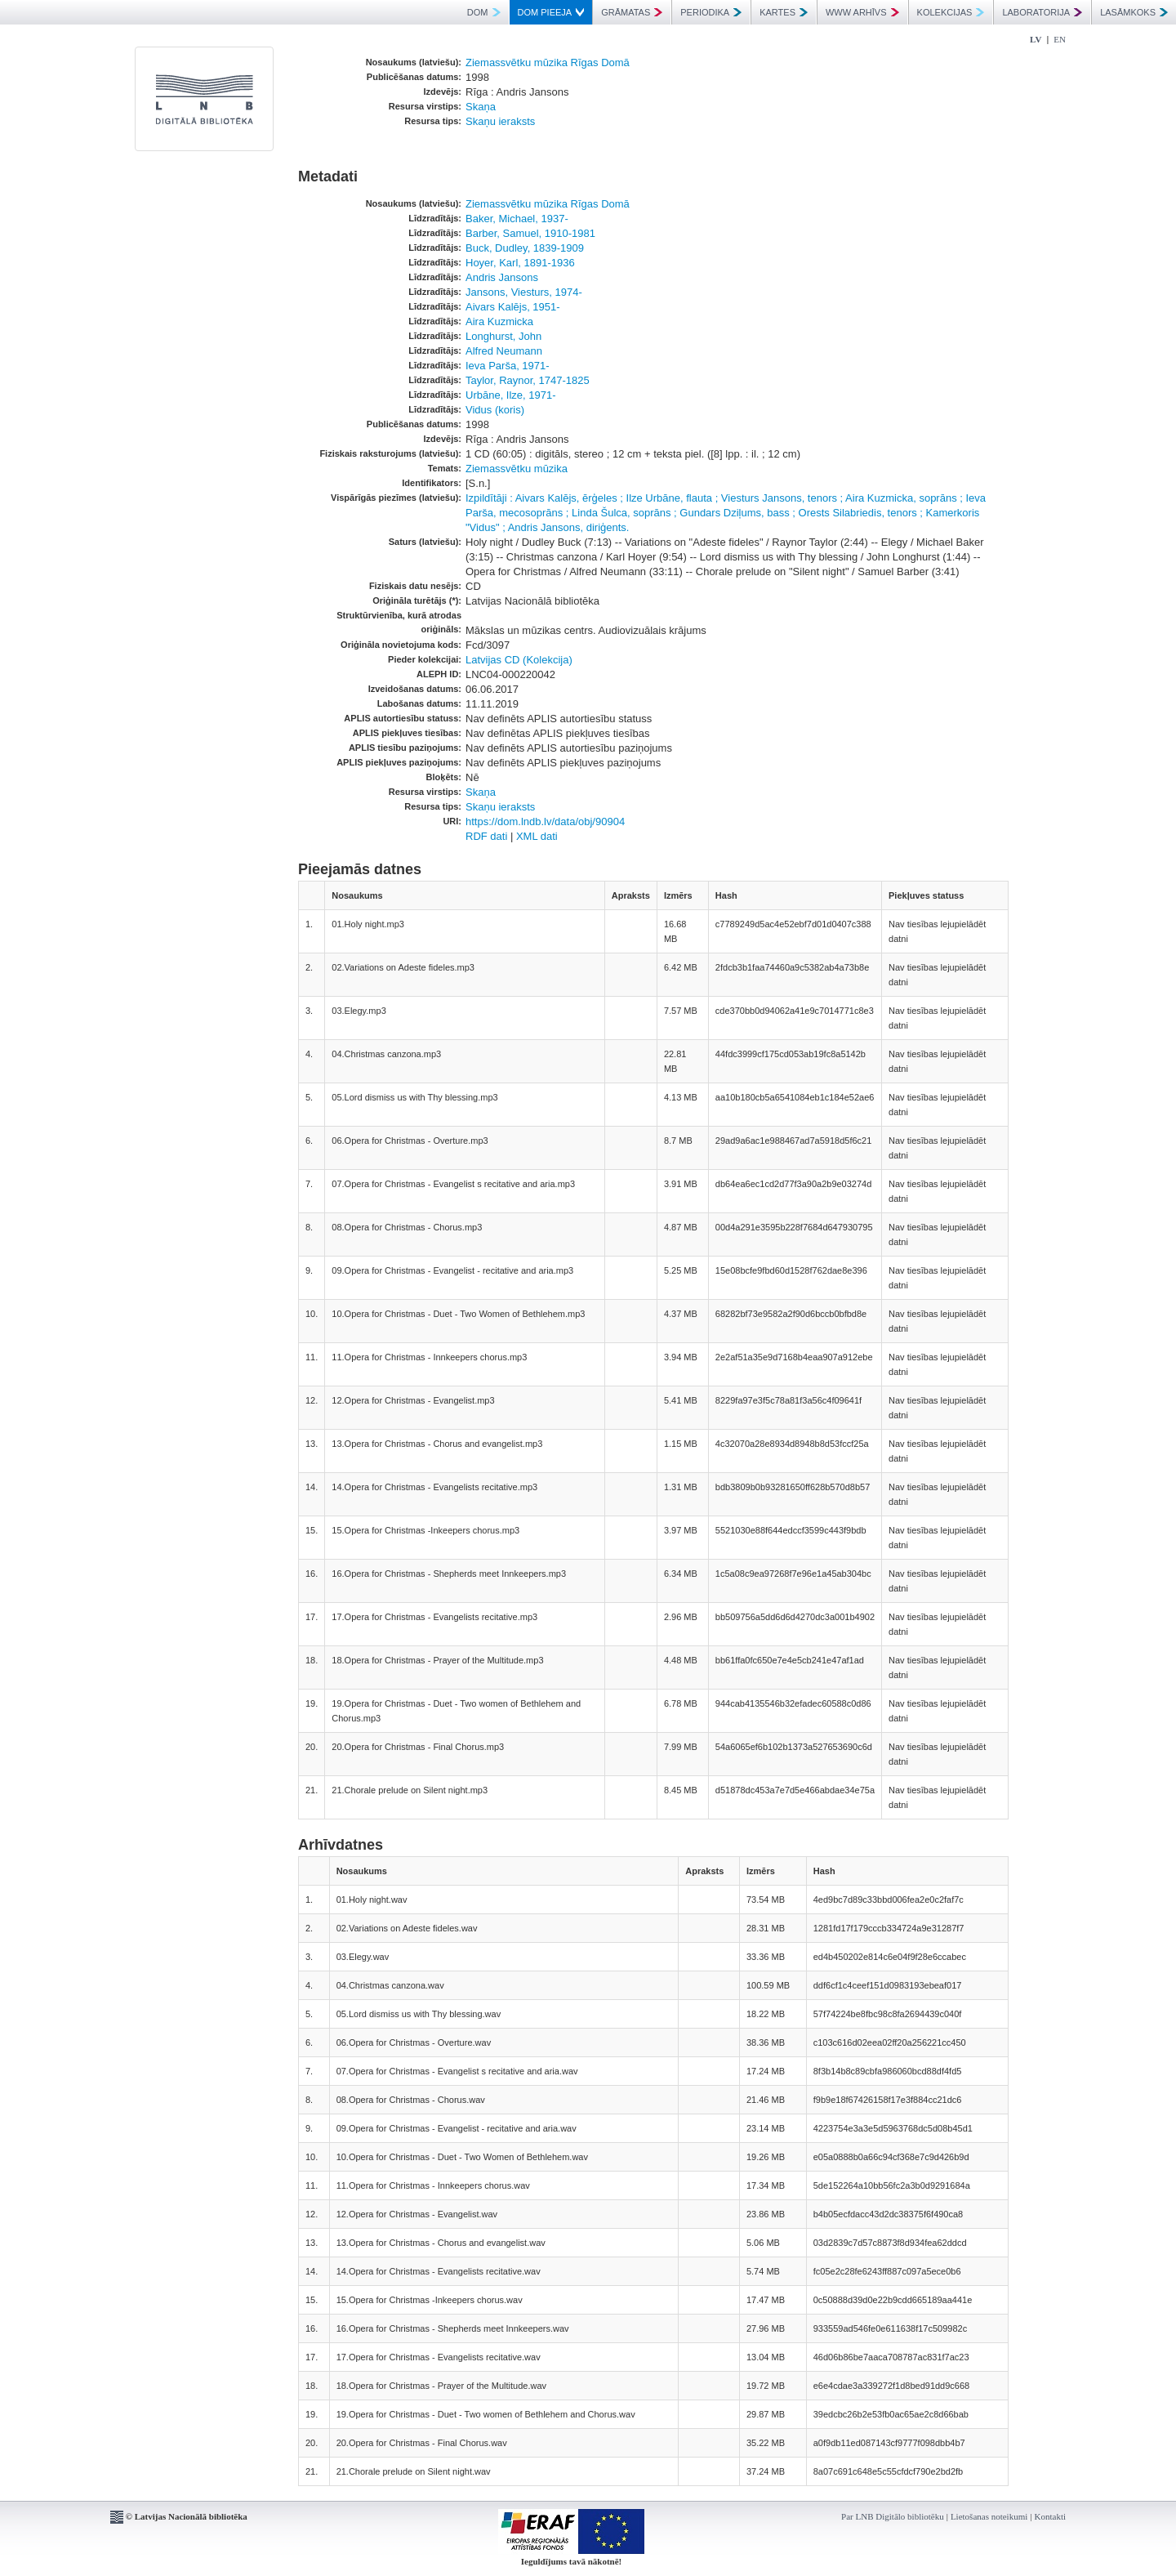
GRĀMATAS (631, 12)
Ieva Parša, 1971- (508, 365)
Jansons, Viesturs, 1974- (524, 292)
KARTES (784, 12)
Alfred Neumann (504, 351)
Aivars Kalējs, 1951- (513, 307)
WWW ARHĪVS (862, 12)
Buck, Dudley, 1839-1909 (525, 248)
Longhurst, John (503, 336)
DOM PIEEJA (551, 12)
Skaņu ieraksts (500, 121)
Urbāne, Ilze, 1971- (511, 395)
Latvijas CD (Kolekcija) (519, 660)
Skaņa (481, 106)
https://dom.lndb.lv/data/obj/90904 (545, 821)
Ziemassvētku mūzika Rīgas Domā (548, 62)
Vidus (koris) (495, 410)
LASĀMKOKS (1134, 12)
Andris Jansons (502, 277)
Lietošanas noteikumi (989, 2516)
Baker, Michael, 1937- (517, 218)
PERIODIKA (711, 12)
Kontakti (1051, 2516)
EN (1060, 39)
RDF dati (486, 836)
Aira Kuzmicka (499, 321)
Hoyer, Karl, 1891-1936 (520, 263)
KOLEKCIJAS (951, 12)
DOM (484, 12)
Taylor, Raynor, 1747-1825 (528, 380)
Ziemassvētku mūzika (517, 468)
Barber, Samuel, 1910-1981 (530, 233)
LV (1035, 39)
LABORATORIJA (1042, 12)
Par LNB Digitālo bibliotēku (892, 2516)
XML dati (537, 836)
